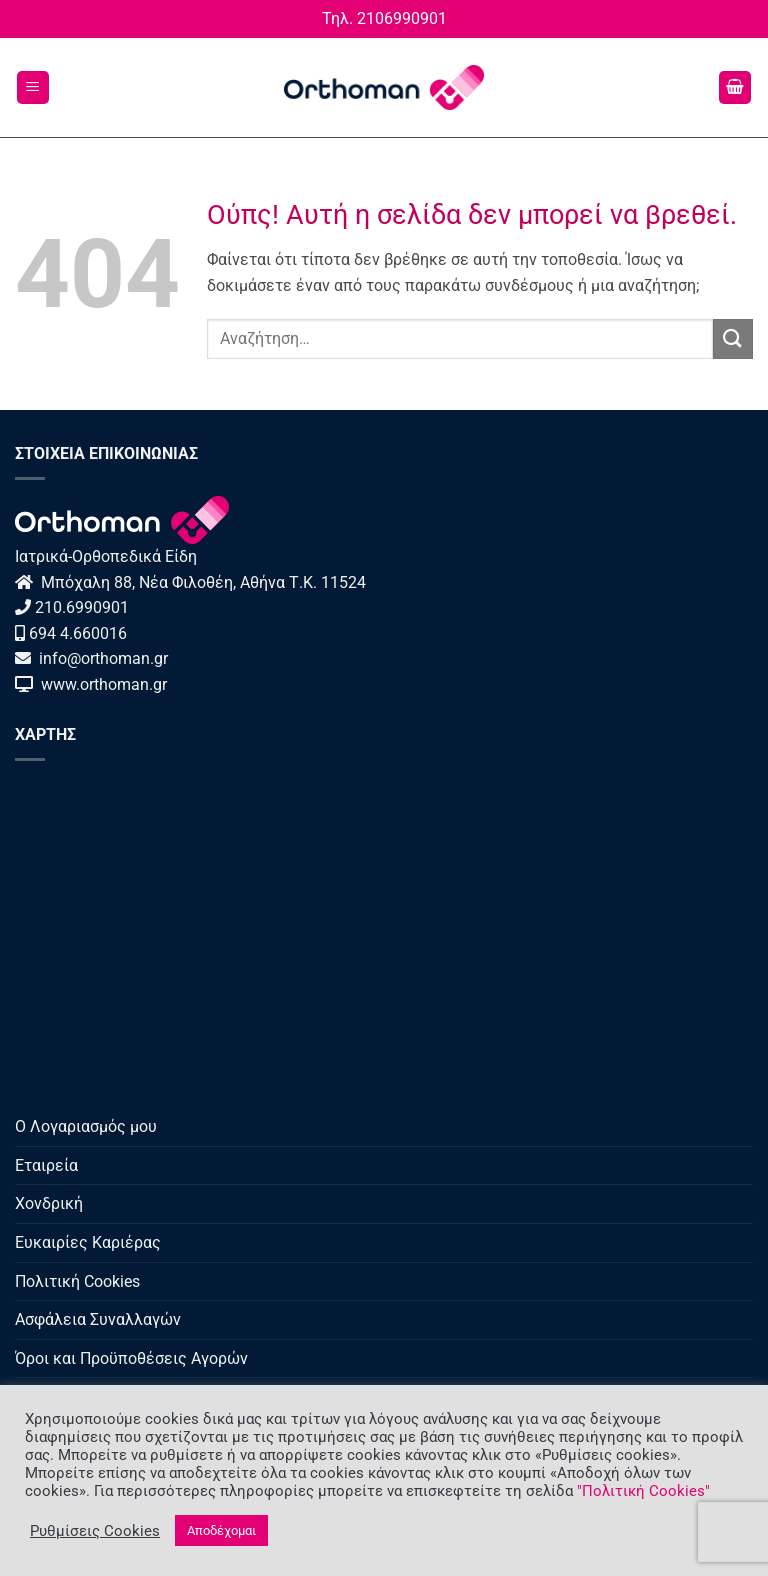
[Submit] (733, 338)
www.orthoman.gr (100, 684)
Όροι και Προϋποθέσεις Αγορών (131, 1358)
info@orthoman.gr (101, 658)
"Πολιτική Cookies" (643, 1491)
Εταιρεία (46, 1165)
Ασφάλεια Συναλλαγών (98, 1319)
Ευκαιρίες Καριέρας (88, 1242)
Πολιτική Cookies (77, 1281)
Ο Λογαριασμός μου (86, 1126)
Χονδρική (49, 1203)
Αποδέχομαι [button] (221, 1530)
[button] (33, 87)
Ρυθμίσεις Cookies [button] (95, 1531)
